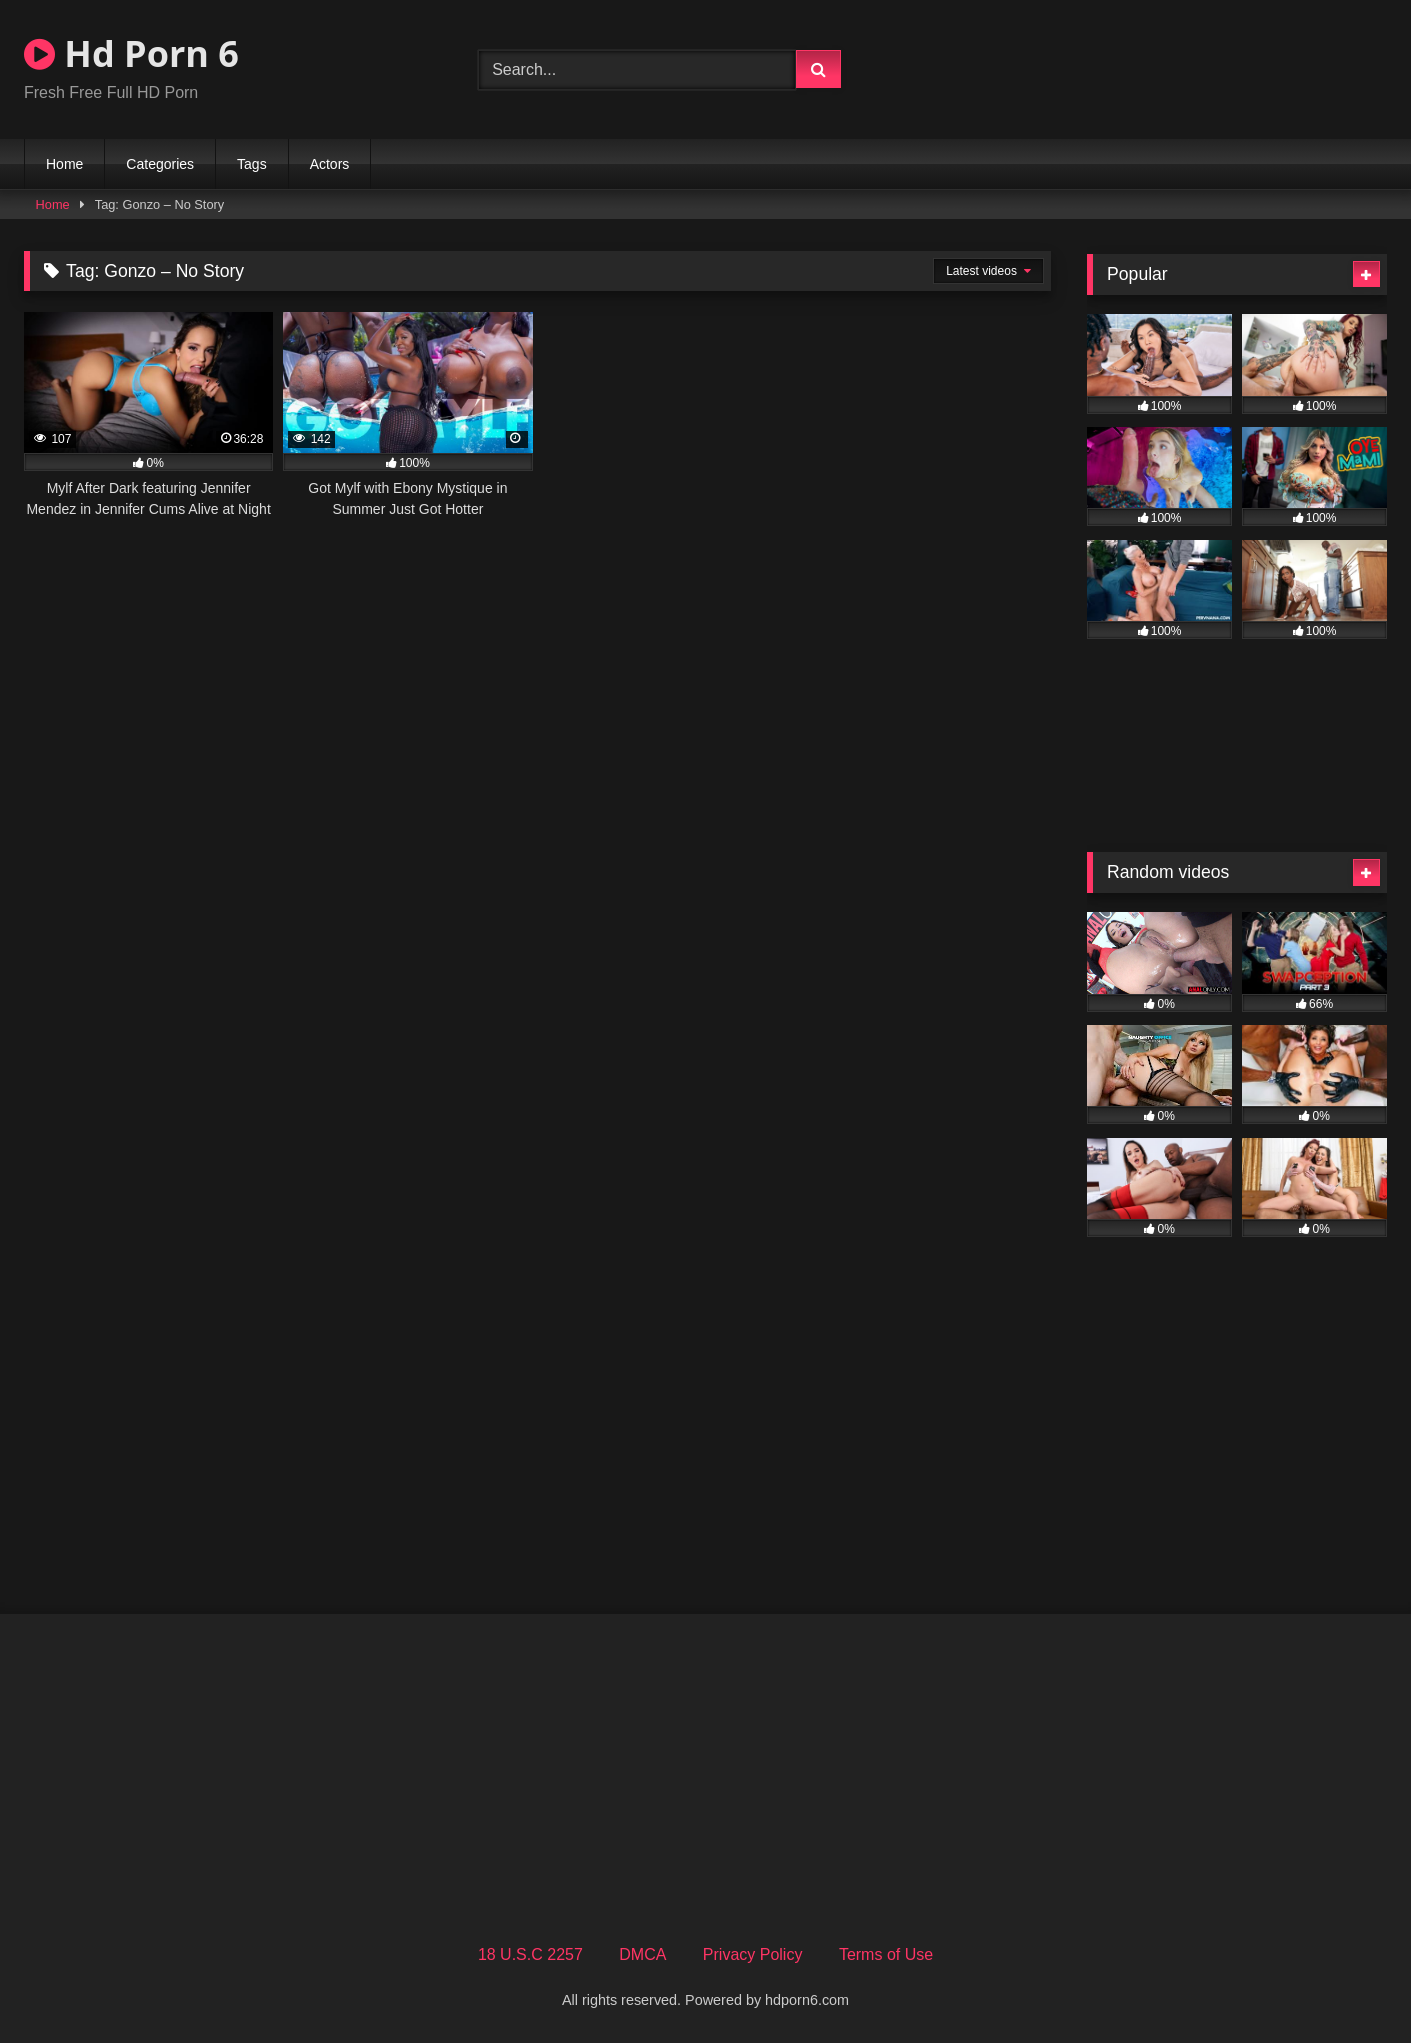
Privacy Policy (753, 1954)
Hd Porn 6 (131, 53)
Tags (252, 164)
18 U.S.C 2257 (530, 1954)
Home (64, 164)
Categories (160, 164)
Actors (330, 164)
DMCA (642, 1954)
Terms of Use (886, 1954)
